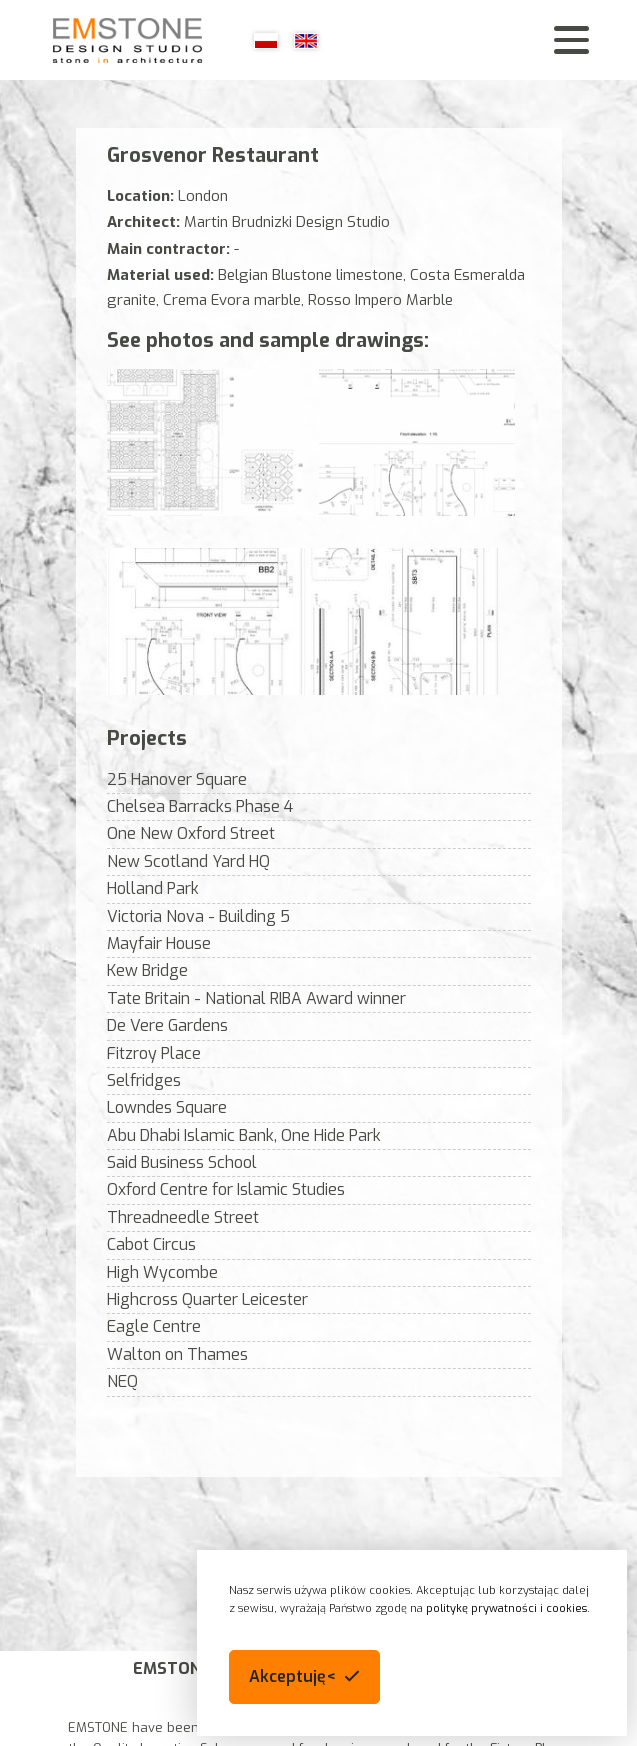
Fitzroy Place (154, 1053)
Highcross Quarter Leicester (207, 1299)
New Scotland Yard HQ (188, 861)
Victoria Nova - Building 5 (198, 916)
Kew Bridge (147, 970)
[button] (304, 1677)
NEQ (122, 1381)
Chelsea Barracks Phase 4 (200, 806)
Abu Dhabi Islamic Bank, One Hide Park (244, 1135)
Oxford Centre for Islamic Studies (226, 1189)
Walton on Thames (177, 1354)
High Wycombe (162, 1272)
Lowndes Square (167, 1107)
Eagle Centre (154, 1326)
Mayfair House (159, 943)
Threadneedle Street (183, 1217)
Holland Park (153, 888)
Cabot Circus (151, 1244)
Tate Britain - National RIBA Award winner (256, 998)
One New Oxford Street (191, 833)
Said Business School (182, 1162)
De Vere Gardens (167, 1025)
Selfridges (144, 1080)
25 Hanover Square (177, 779)
